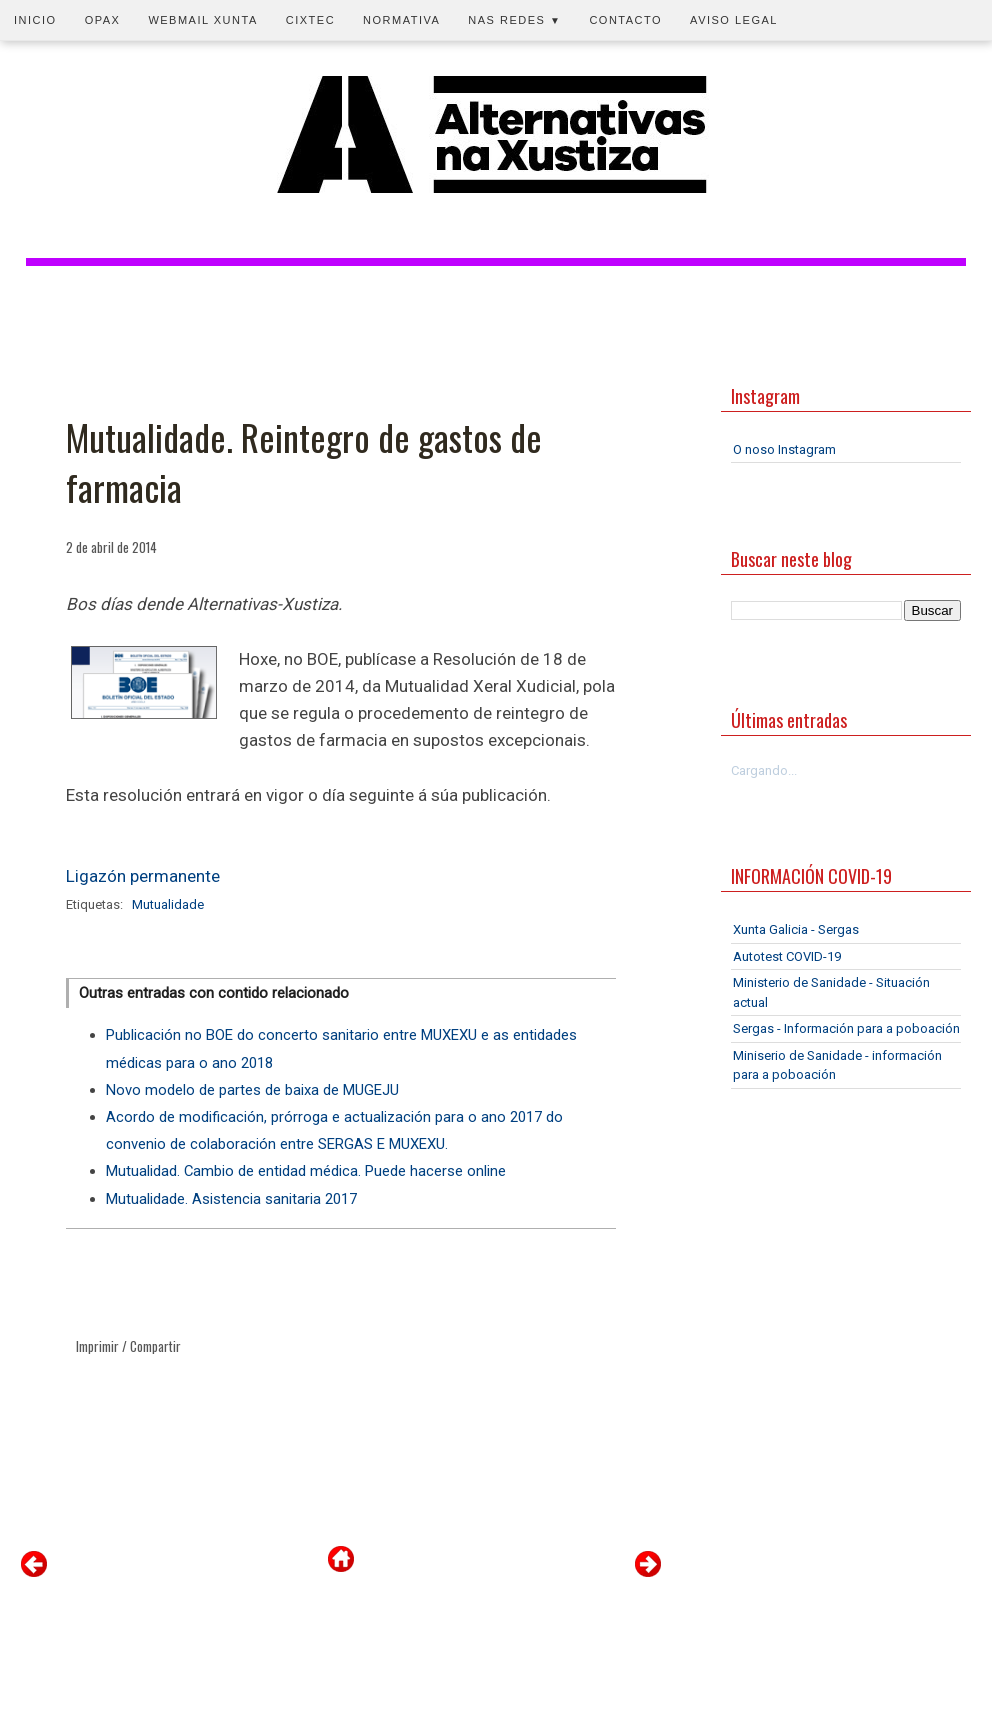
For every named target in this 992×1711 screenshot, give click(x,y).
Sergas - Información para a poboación (846, 1028)
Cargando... (764, 770)
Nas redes (514, 20)
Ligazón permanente (143, 876)
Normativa (401, 20)
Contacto (625, 20)
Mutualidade (168, 904)
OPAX (103, 20)
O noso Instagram (784, 449)
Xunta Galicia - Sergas (796, 929)
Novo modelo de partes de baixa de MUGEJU (252, 1090)
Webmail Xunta (202, 20)
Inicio (35, 20)
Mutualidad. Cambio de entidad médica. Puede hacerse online (306, 1171)
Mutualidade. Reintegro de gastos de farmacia (304, 462)
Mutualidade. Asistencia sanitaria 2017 (231, 1199)
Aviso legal (734, 20)
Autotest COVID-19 (787, 956)
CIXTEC (310, 20)
